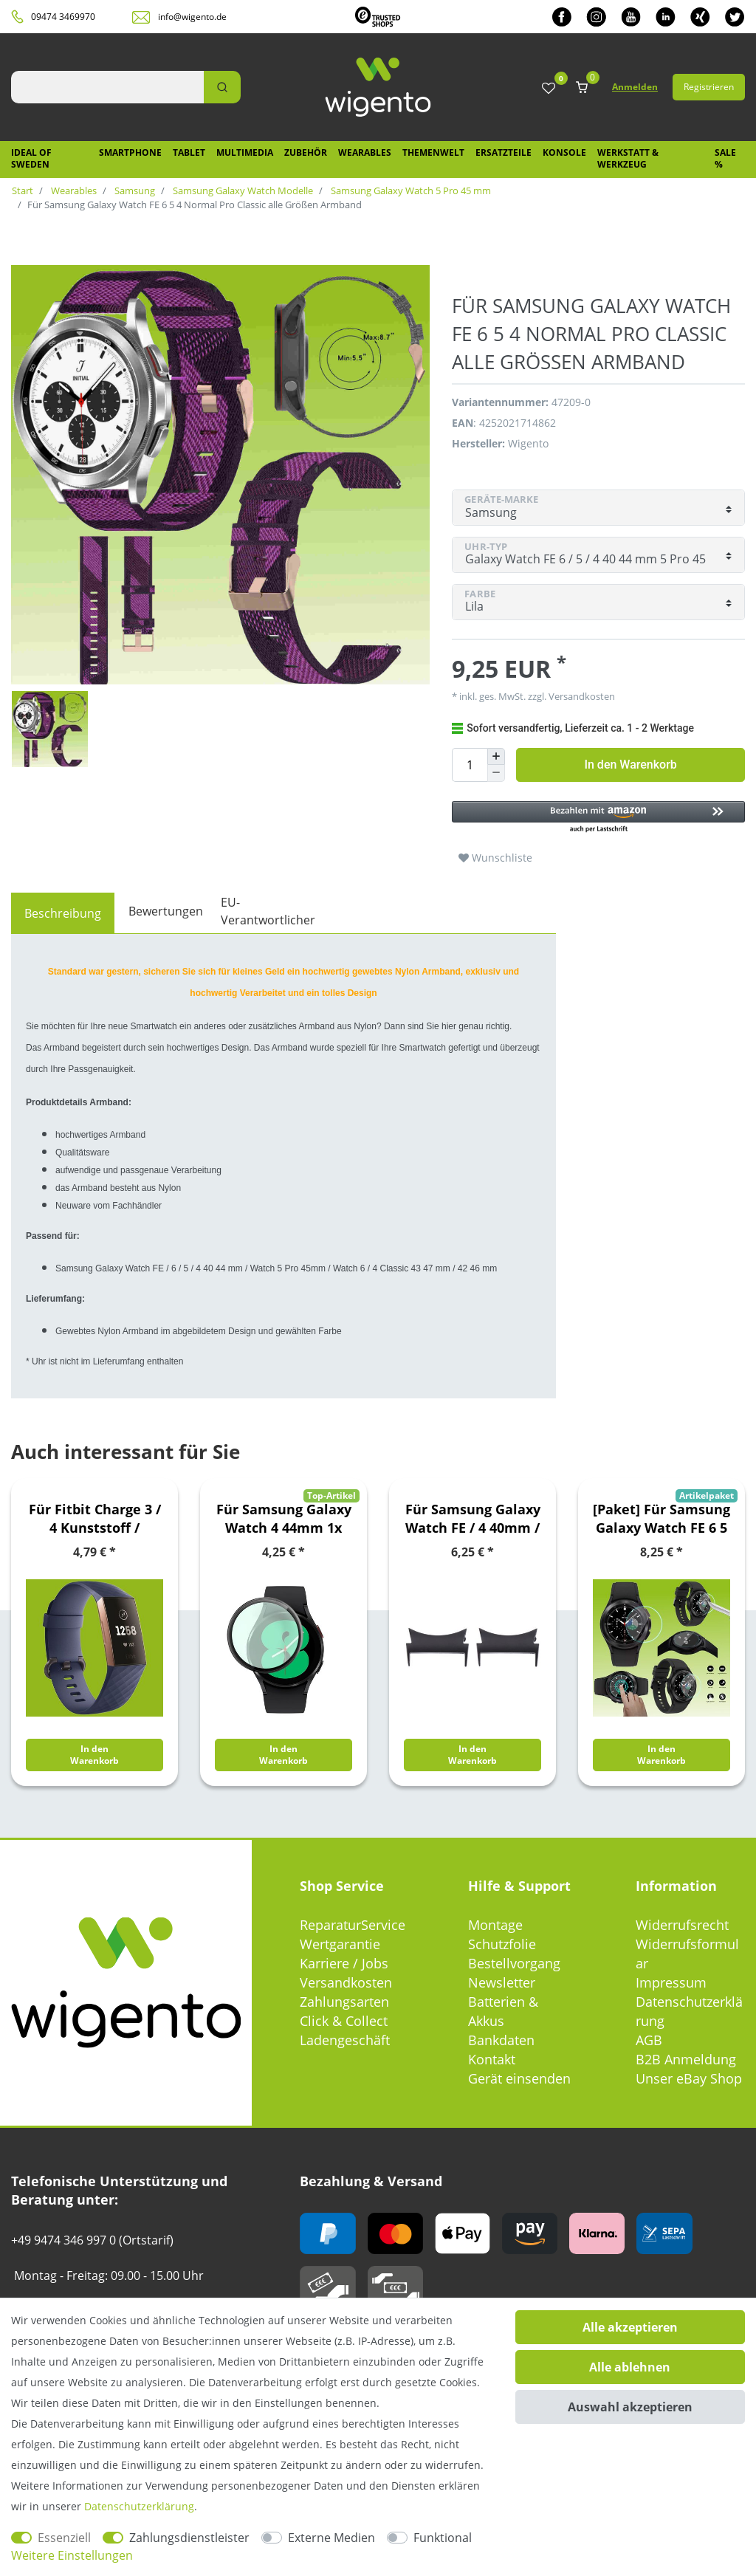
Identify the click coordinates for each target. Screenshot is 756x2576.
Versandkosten (580, 696)
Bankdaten (501, 2040)
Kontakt (491, 2059)
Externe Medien (331, 2537)
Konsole (564, 152)
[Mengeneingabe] (469, 765)
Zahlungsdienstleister (189, 2537)
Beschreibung (62, 913)
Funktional (442, 2537)
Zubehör (305, 152)
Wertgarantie (340, 1944)
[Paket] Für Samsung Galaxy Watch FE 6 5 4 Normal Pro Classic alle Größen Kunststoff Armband (661, 1518)
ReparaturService (352, 1925)
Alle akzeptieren (630, 2327)
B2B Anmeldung (686, 2059)
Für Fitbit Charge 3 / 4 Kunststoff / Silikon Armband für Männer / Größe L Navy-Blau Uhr (94, 1518)
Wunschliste (495, 858)
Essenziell (64, 2537)
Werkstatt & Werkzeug (628, 158)
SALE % (725, 158)
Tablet (189, 152)
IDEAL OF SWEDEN (31, 158)
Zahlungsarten (344, 2001)
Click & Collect (344, 2021)
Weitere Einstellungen (72, 2555)
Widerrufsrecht (682, 1925)
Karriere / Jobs (344, 1963)
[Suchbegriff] (107, 87)
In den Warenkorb (630, 765)
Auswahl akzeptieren (630, 2407)
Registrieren (709, 86)
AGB (649, 2040)
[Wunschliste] (548, 89)
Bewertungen (165, 911)
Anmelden (635, 86)
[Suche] (222, 87)
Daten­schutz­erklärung (139, 2506)
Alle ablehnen (629, 2367)
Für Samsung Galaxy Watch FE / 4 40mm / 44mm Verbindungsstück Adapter (472, 1518)
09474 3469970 (63, 16)
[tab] (62, 913)
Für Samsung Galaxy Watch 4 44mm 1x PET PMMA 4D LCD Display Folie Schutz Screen (283, 1518)
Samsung (133, 190)
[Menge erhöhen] (496, 757)
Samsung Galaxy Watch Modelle (242, 190)
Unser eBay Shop (689, 2078)
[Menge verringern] (496, 773)
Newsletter (501, 1982)
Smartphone (130, 152)
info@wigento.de (192, 16)
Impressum (671, 1982)
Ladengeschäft (345, 2040)
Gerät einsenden (519, 2078)
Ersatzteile (503, 152)
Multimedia (244, 152)
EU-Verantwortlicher (268, 911)
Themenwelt (433, 152)
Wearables (364, 152)
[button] (598, 817)
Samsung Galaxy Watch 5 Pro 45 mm (410, 190)
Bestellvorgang (514, 1963)
